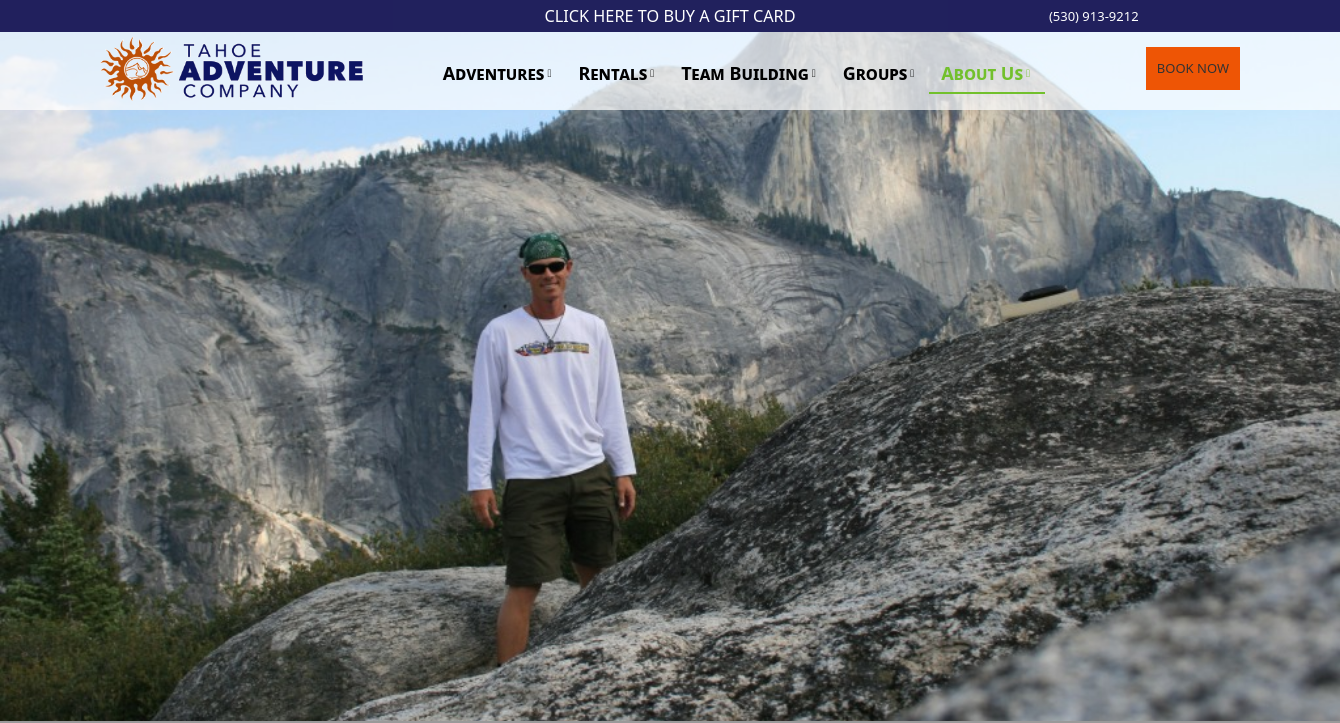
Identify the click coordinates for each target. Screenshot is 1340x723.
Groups (875, 73)
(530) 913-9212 (1094, 16)
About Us (982, 73)
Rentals (612, 73)
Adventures (494, 73)
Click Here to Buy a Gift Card (669, 16)
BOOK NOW (1193, 68)
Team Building (744, 73)
